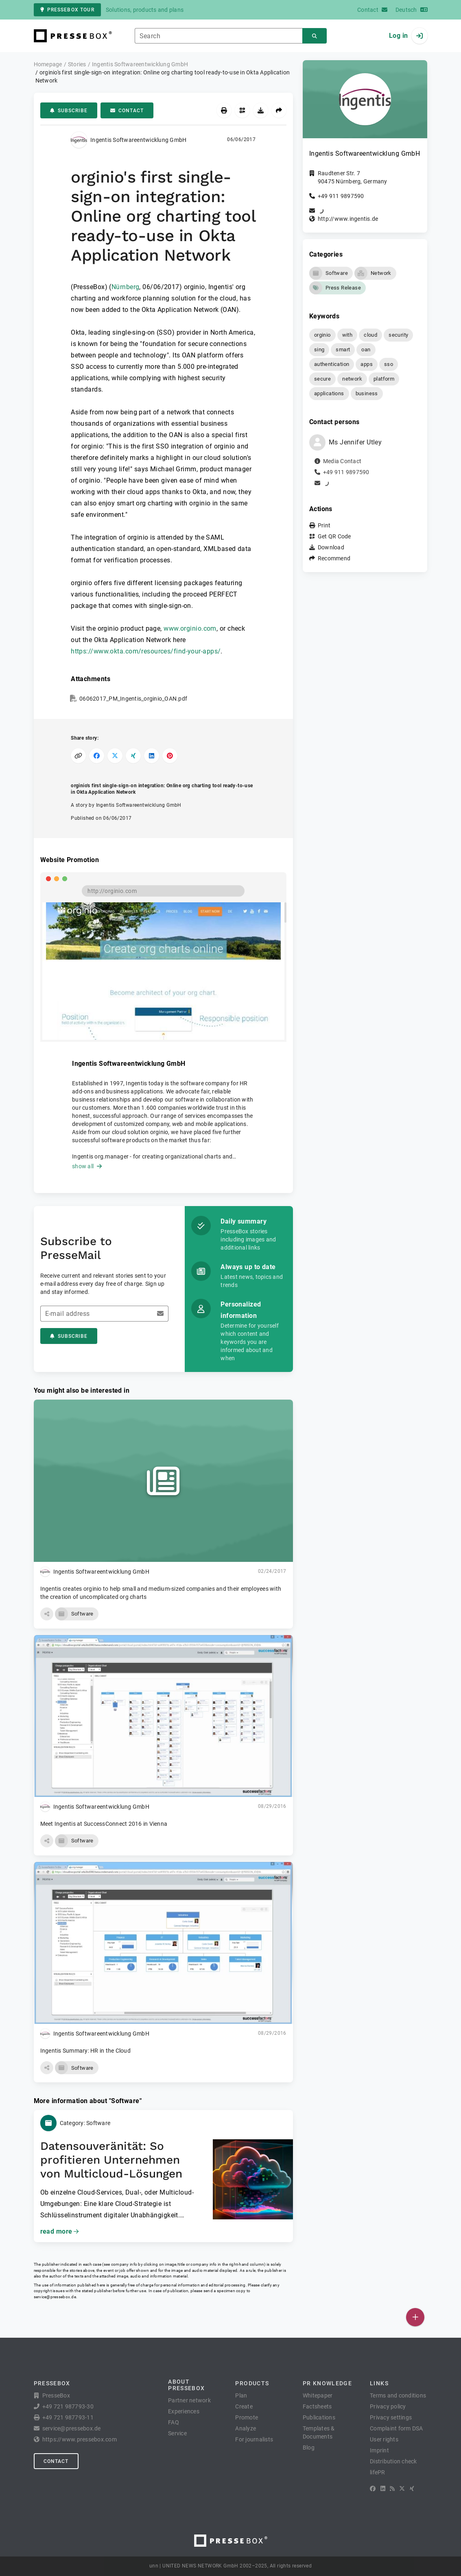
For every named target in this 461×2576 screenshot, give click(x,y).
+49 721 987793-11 (68, 2417)
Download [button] (331, 547)
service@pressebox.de (55, 2297)
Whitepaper (318, 2395)
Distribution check (393, 2461)
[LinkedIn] (382, 2489)
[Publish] (415, 2317)
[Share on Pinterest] (169, 755)
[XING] (412, 2489)
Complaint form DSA (396, 2428)
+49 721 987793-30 (68, 2406)
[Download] (260, 110)
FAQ (173, 2422)
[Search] (314, 36)
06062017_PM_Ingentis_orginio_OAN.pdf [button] (133, 698)
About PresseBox (186, 2384)
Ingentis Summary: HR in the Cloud (85, 2050)
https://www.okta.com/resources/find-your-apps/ (146, 651)
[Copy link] (78, 755)
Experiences (183, 2411)
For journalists (254, 2439)
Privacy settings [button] (391, 2417)
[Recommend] (278, 110)
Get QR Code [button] (334, 536)
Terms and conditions (398, 2395)
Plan (241, 2395)
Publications (319, 2417)
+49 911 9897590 (341, 196)
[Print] (224, 110)
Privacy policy (388, 2406)
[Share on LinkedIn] (151, 755)
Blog (309, 2447)
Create (244, 2406)
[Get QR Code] (242, 110)
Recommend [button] (334, 558)
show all (87, 1166)
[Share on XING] (133, 755)
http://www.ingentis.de (348, 219)
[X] (402, 2489)
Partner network (189, 2400)
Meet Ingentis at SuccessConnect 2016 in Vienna (104, 1823)
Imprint (379, 2450)
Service (177, 2433)
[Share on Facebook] (96, 755)
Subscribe (68, 110)
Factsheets (317, 2406)
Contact (127, 110)
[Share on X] (114, 755)
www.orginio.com (190, 628)
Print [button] (324, 525)
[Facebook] (373, 2489)
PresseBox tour (67, 10)
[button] (46, 1613)
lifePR (377, 2472)
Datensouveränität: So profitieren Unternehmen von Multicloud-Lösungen (111, 2159)
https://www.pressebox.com (79, 2439)
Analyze (245, 2428)
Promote (246, 2417)
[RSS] (392, 2489)
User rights (384, 2439)
